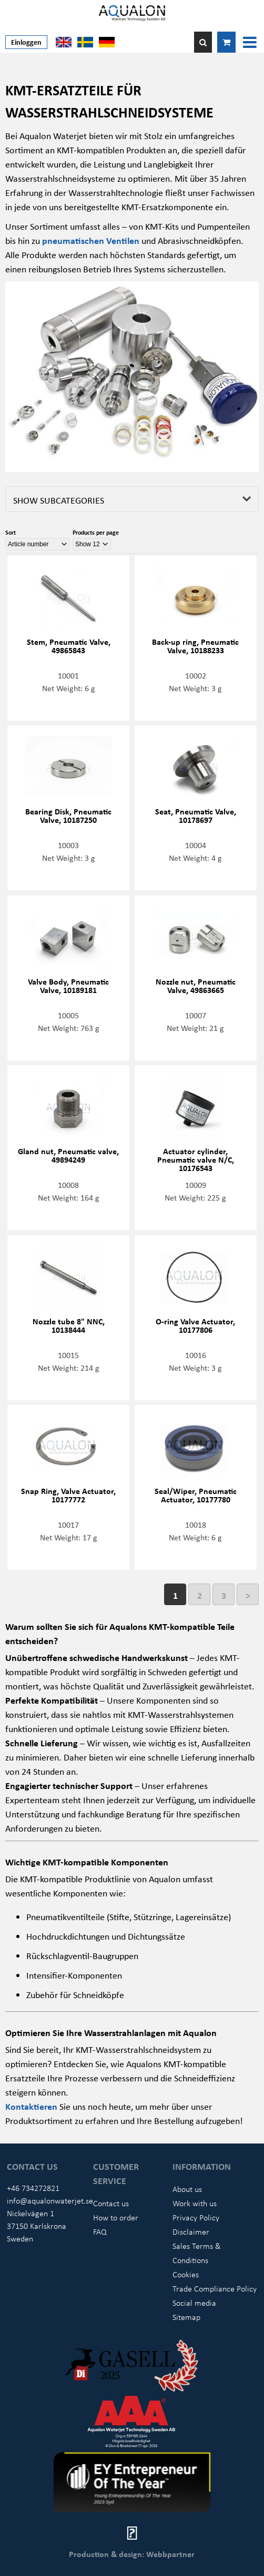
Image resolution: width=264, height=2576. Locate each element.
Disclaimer (190, 2231)
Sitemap (186, 2317)
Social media (194, 2302)
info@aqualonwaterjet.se (50, 2200)
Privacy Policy (195, 2217)
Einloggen (26, 42)
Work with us (194, 2203)
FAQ (100, 2231)
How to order (115, 2217)
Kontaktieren (32, 2106)
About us (187, 2189)
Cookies (185, 2274)
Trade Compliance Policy (214, 2288)
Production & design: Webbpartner (132, 2554)
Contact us (111, 2203)
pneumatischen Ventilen (90, 240)
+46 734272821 (33, 2188)
